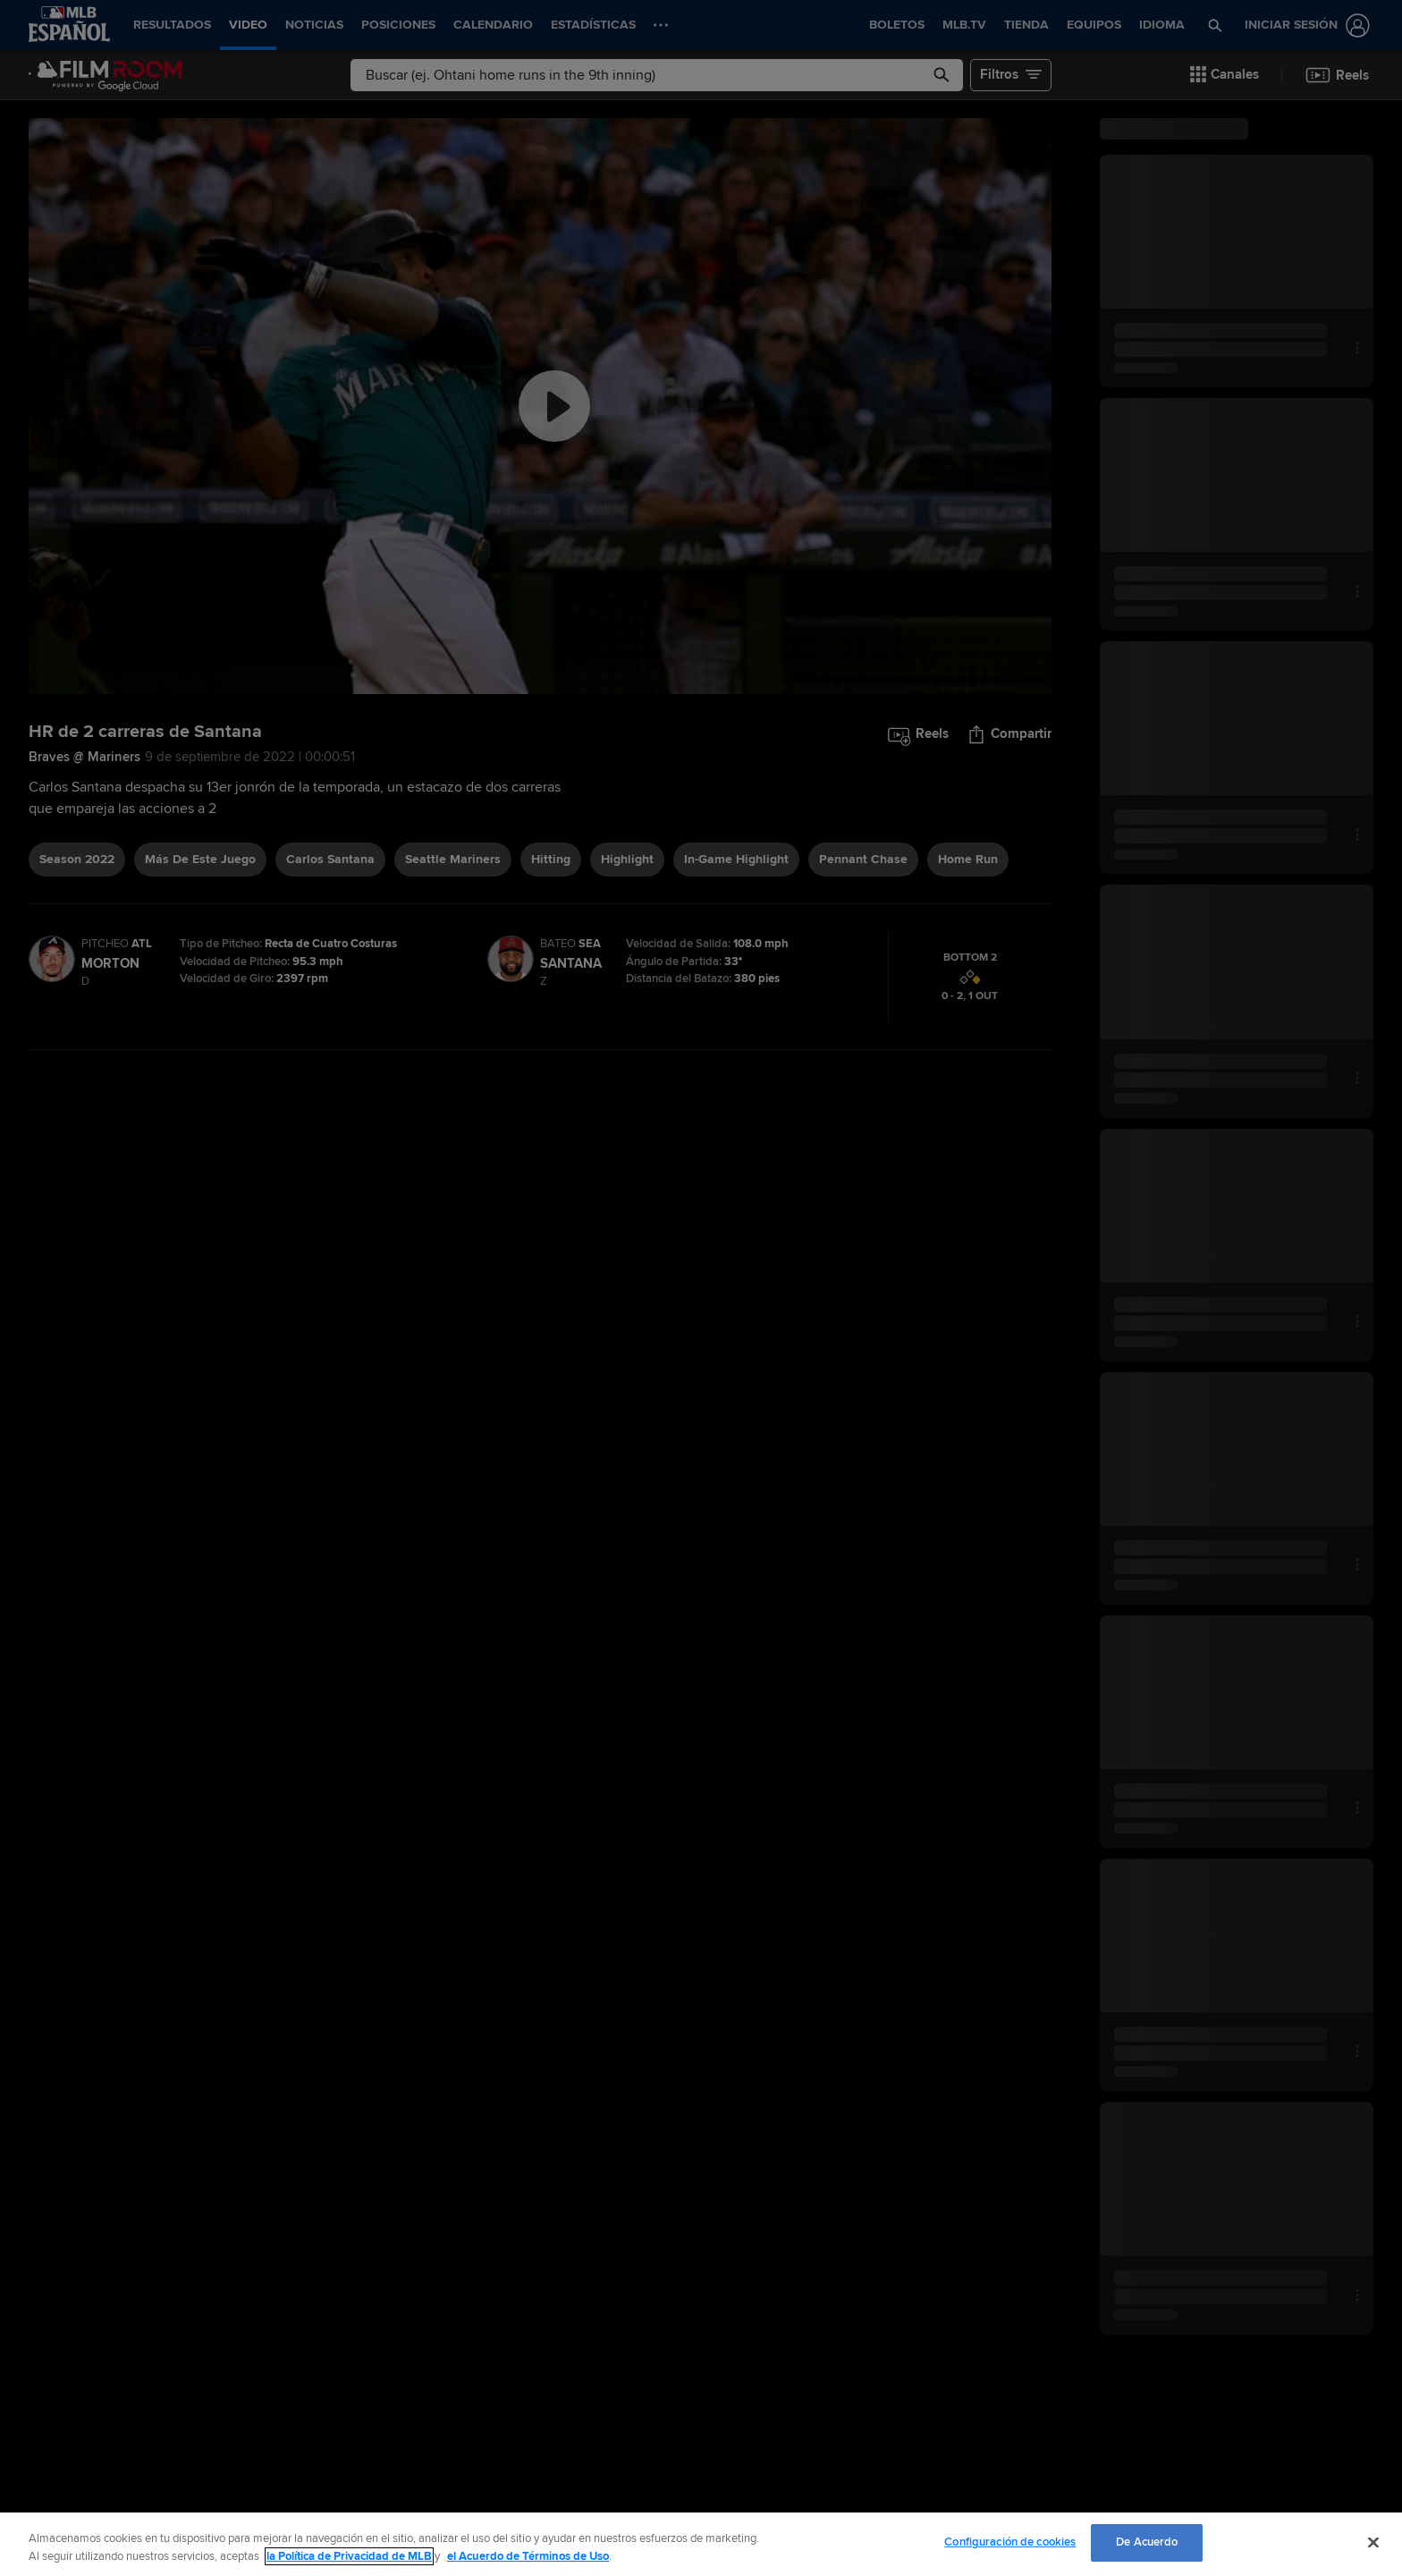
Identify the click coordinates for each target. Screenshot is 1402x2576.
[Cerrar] (1373, 2542)
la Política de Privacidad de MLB (349, 2556)
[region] (701, 2544)
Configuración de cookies (1010, 2542)
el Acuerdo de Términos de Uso (528, 2556)
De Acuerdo (1147, 2542)
